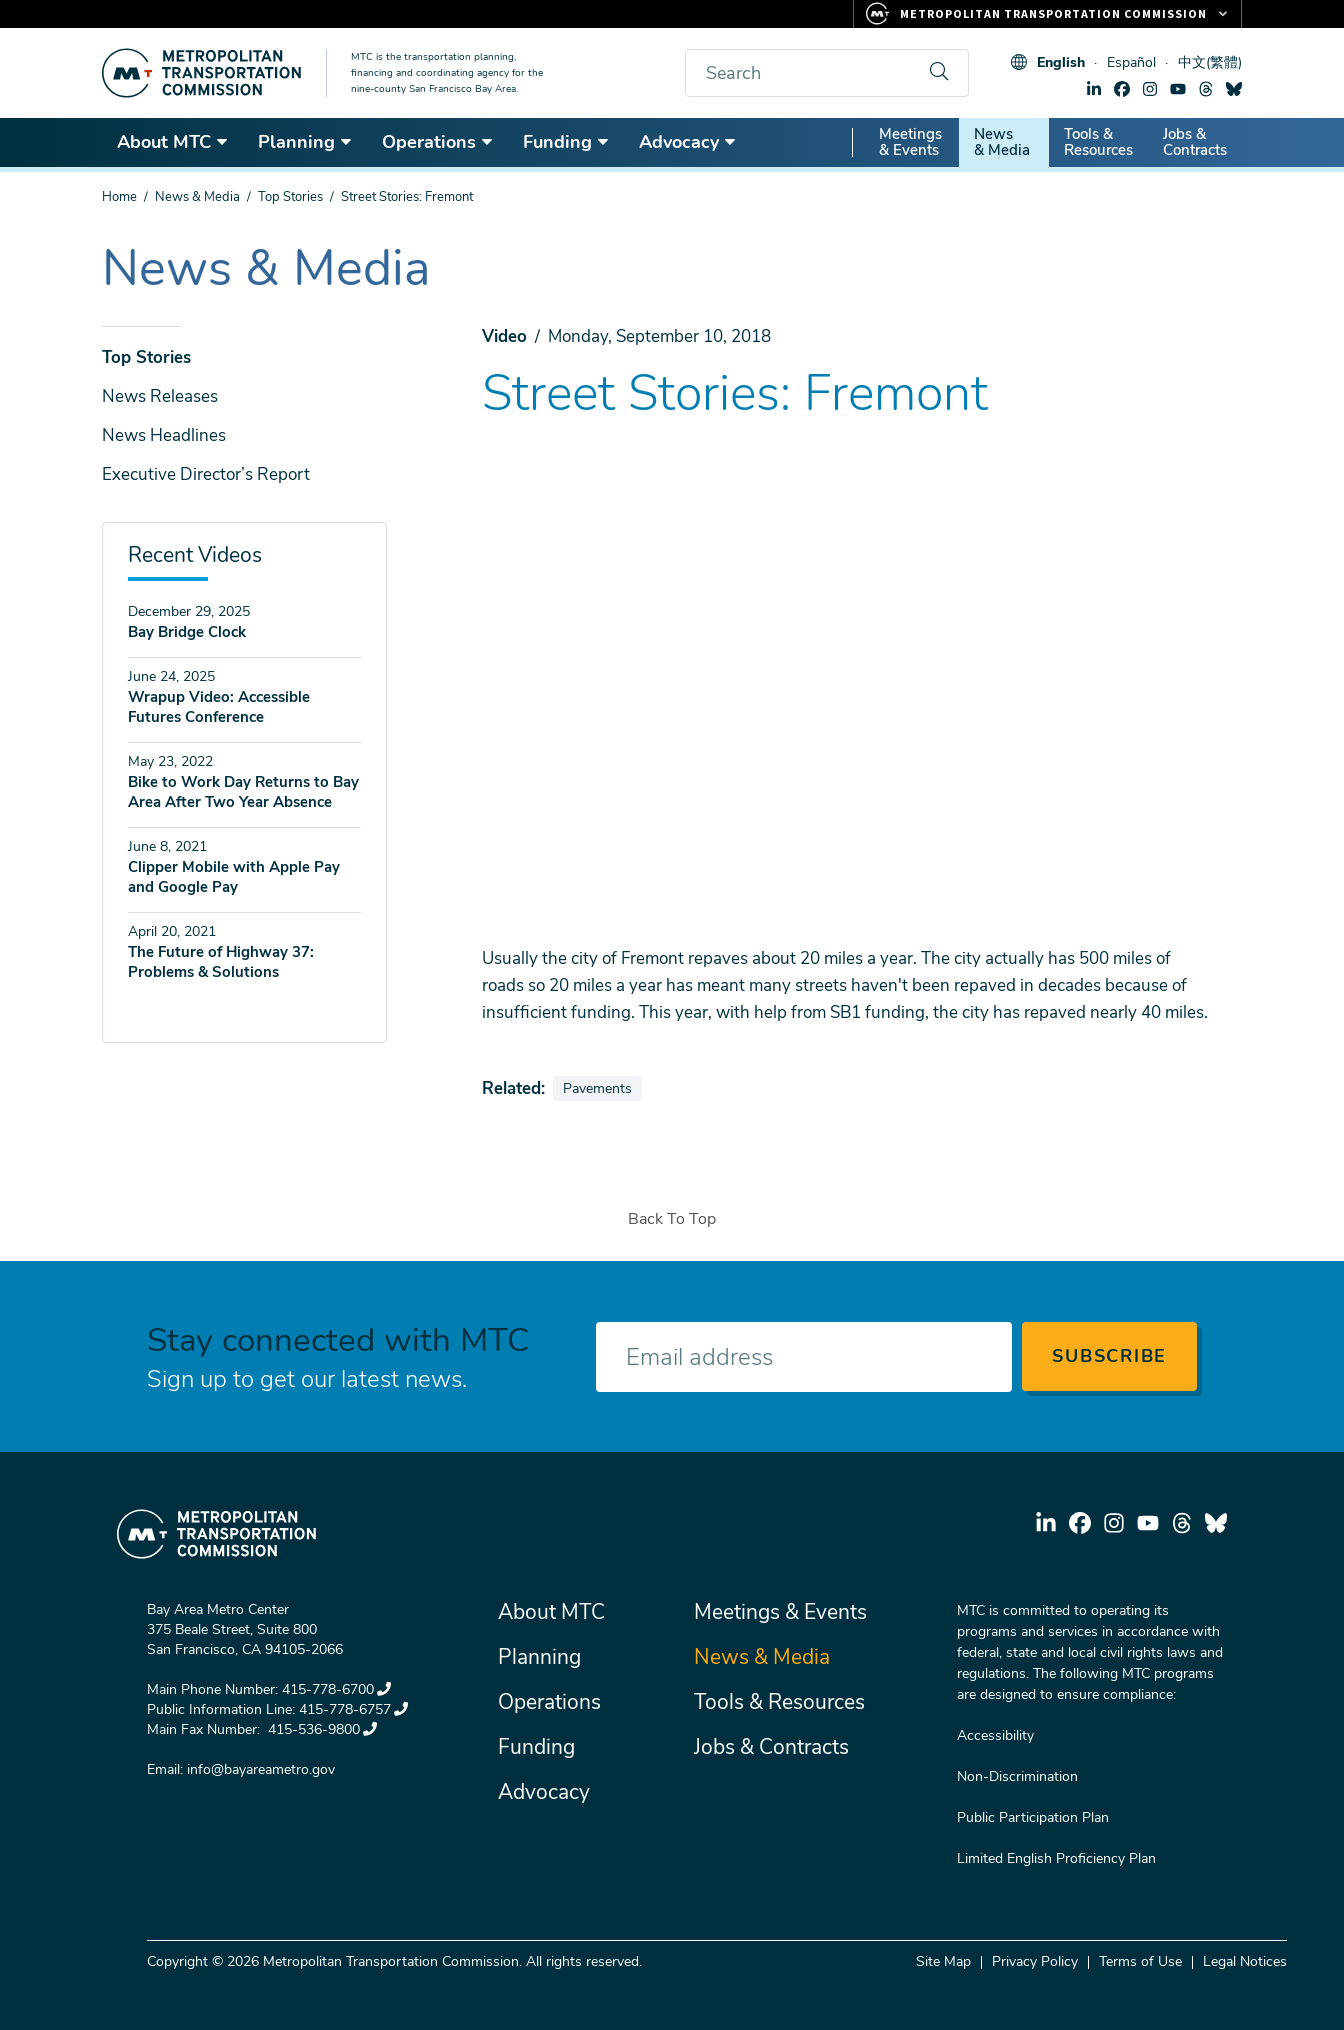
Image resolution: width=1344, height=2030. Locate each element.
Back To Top (672, 1219)
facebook (1122, 89)
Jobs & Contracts (1195, 142)
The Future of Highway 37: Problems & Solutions (221, 962)
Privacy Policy (1035, 1961)
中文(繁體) (1210, 62)
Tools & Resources (1098, 142)
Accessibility (995, 1735)
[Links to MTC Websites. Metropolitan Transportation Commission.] (1047, 14)
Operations (438, 142)
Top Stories (290, 197)
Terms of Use (1140, 1961)
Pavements (602, 1088)
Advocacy (688, 142)
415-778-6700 (336, 1689)
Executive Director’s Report (206, 474)
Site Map (943, 1961)
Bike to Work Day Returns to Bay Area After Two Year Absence (243, 792)
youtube (1178, 89)
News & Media (1002, 142)
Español (1131, 62)
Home (119, 197)
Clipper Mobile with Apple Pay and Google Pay (234, 877)
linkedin (1094, 89)
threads (1206, 89)
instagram (1150, 89)
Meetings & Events (910, 142)
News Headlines (164, 435)
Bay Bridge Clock (187, 632)
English (1061, 62)
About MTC (173, 142)
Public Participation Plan (1033, 1817)
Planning (305, 142)
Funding (566, 142)
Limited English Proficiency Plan (1056, 1858)
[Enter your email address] (804, 1357)
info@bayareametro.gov (261, 1769)
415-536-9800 (320, 1729)
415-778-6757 (353, 1709)
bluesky (1234, 89)
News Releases (160, 396)
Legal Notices (1245, 1961)
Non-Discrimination (1017, 1776)
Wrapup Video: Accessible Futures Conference (219, 707)
